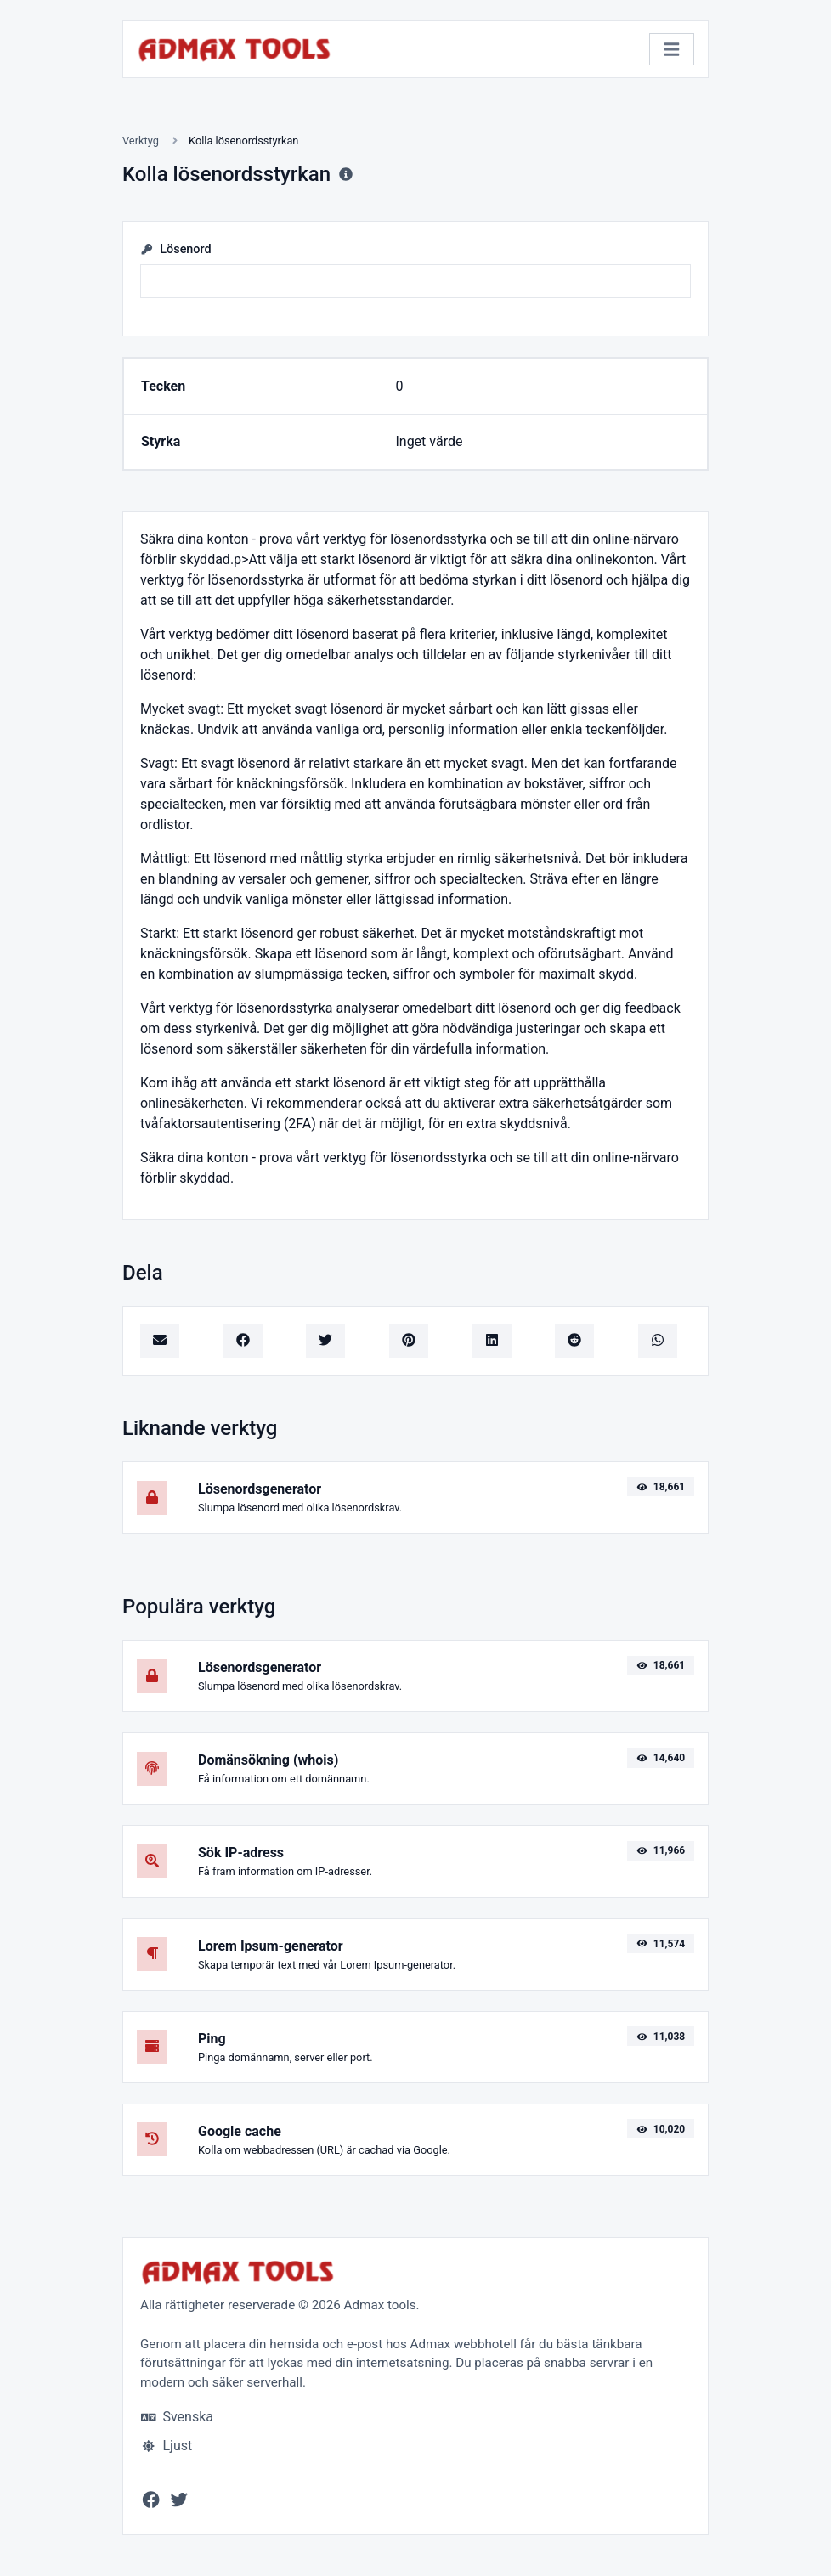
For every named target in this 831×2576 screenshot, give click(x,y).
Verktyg (140, 140)
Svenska (177, 2417)
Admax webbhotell (463, 2344)
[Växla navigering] (671, 49)
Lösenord (176, 249)
